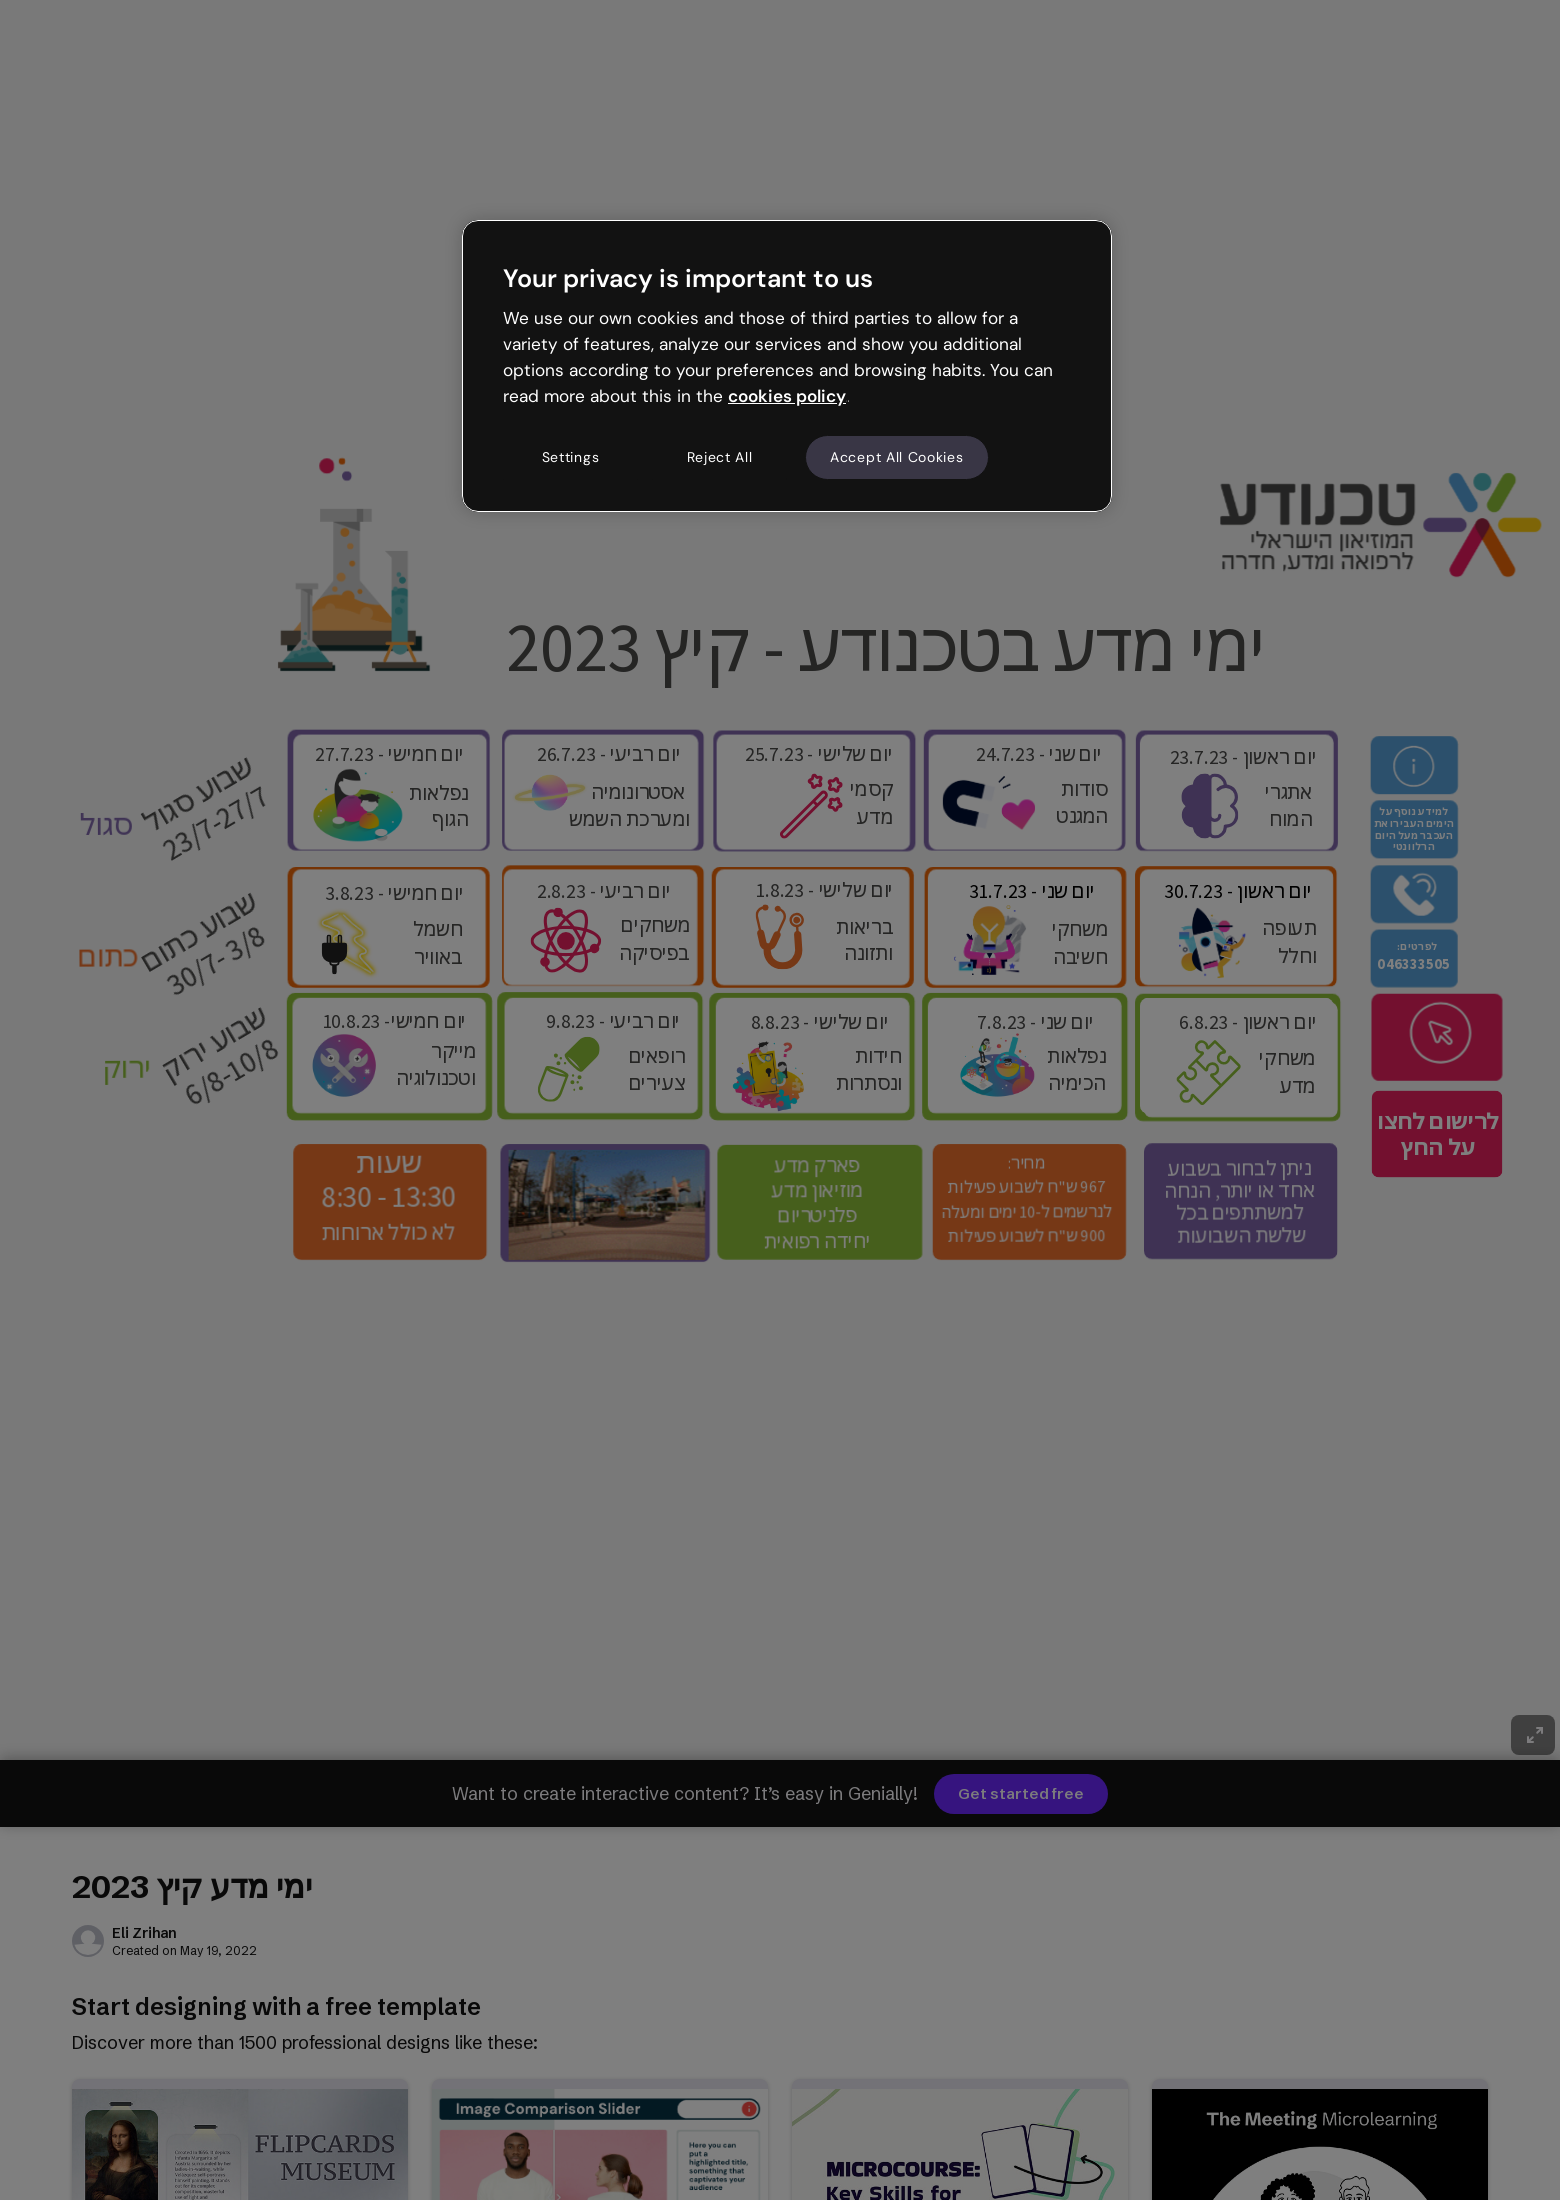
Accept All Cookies (897, 457)
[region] (787, 366)
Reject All (720, 457)
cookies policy (787, 396)
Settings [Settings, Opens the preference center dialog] (571, 457)
